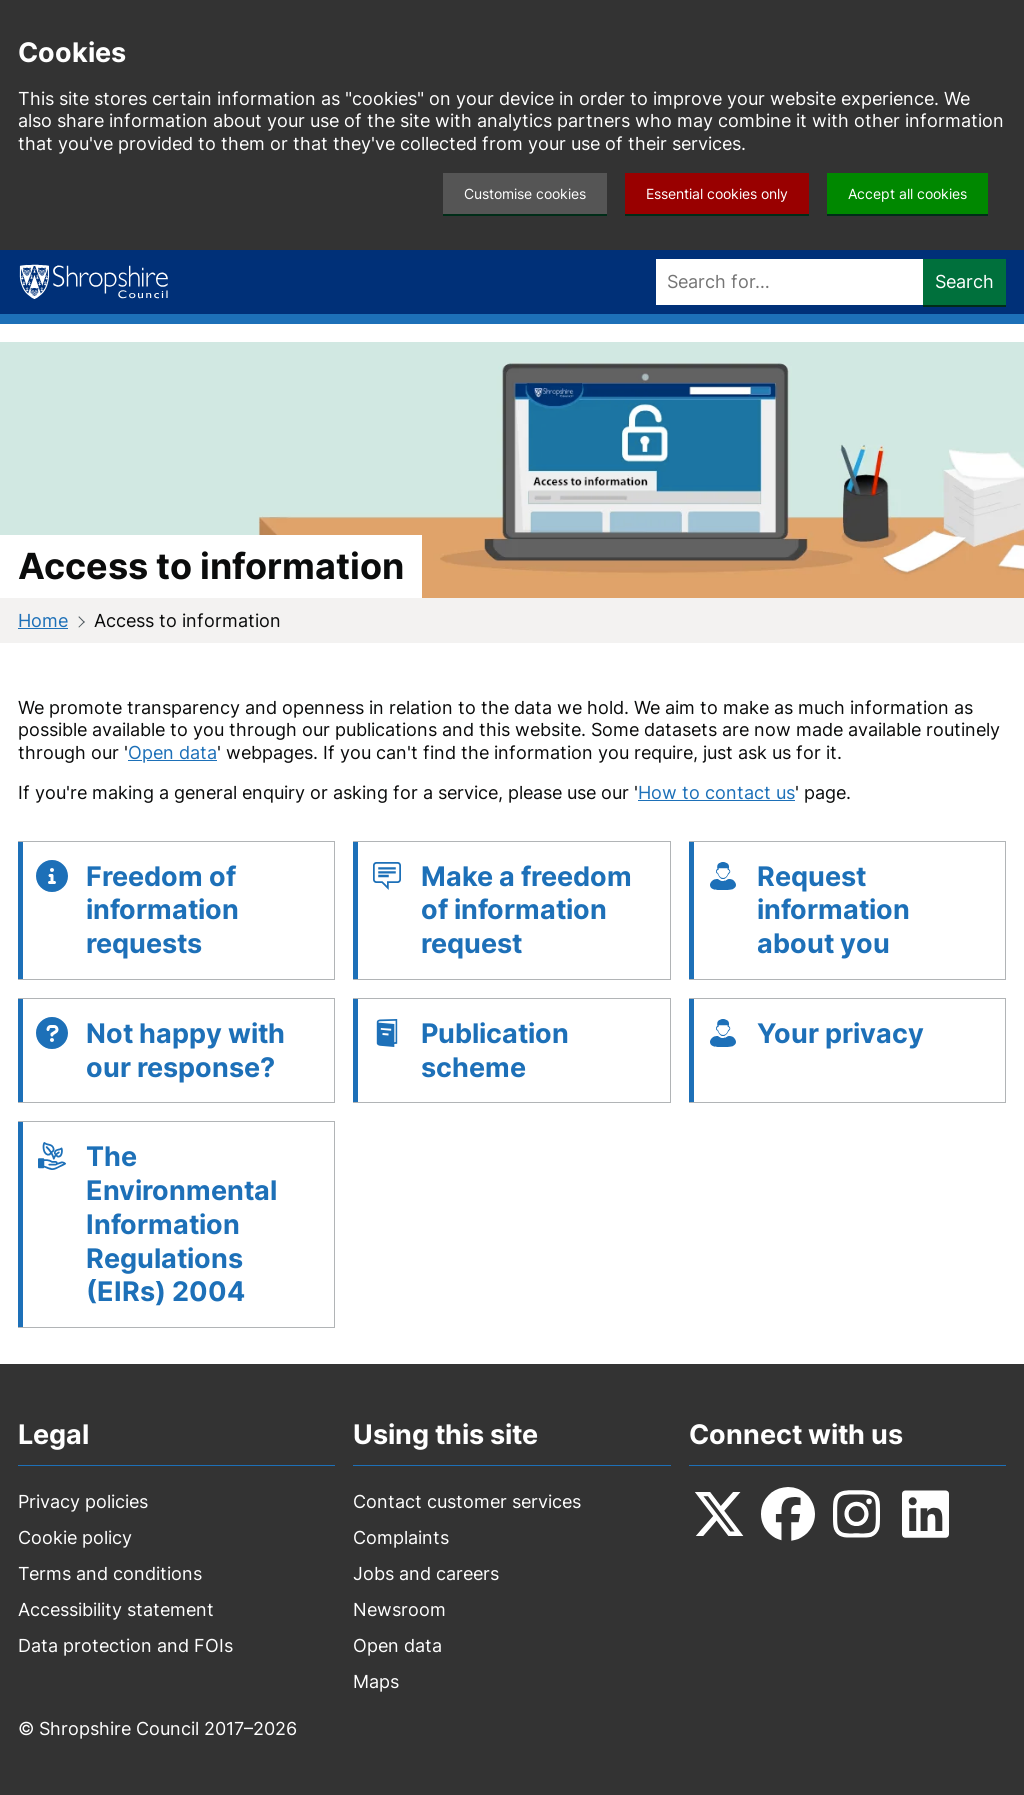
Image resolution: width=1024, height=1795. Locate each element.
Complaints (401, 1537)
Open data (172, 752)
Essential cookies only (717, 193)
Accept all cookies (907, 193)
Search (964, 281)
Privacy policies (83, 1501)
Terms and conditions (110, 1573)
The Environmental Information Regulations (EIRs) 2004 (181, 1224)
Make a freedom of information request (526, 910)
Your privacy (840, 1033)
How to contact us (716, 792)
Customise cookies (525, 193)
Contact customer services (467, 1501)
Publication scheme (495, 1050)
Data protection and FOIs (125, 1645)
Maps (376, 1681)
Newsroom (399, 1609)
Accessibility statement (116, 1609)
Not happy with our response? (185, 1050)
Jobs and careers (426, 1573)
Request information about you (833, 910)
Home (43, 620)
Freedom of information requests (162, 910)
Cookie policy (75, 1537)
